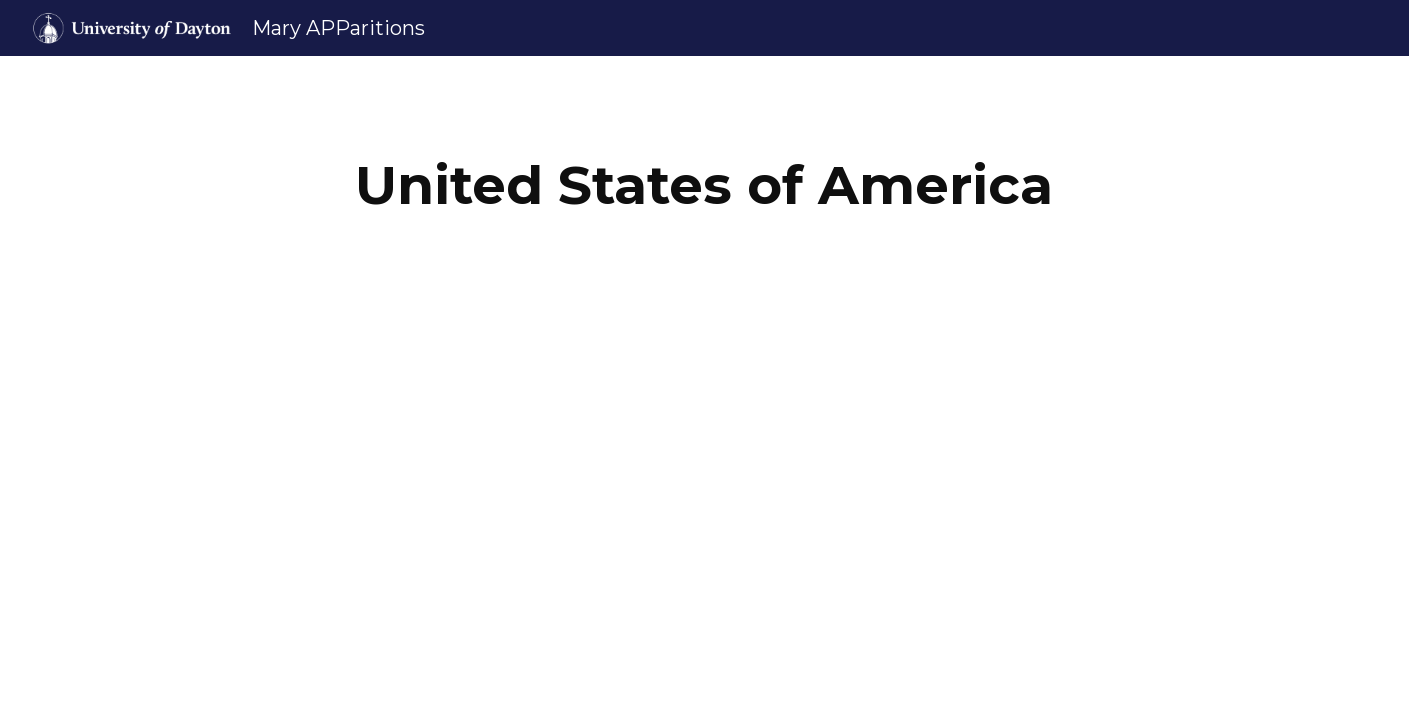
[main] (705, 185)
